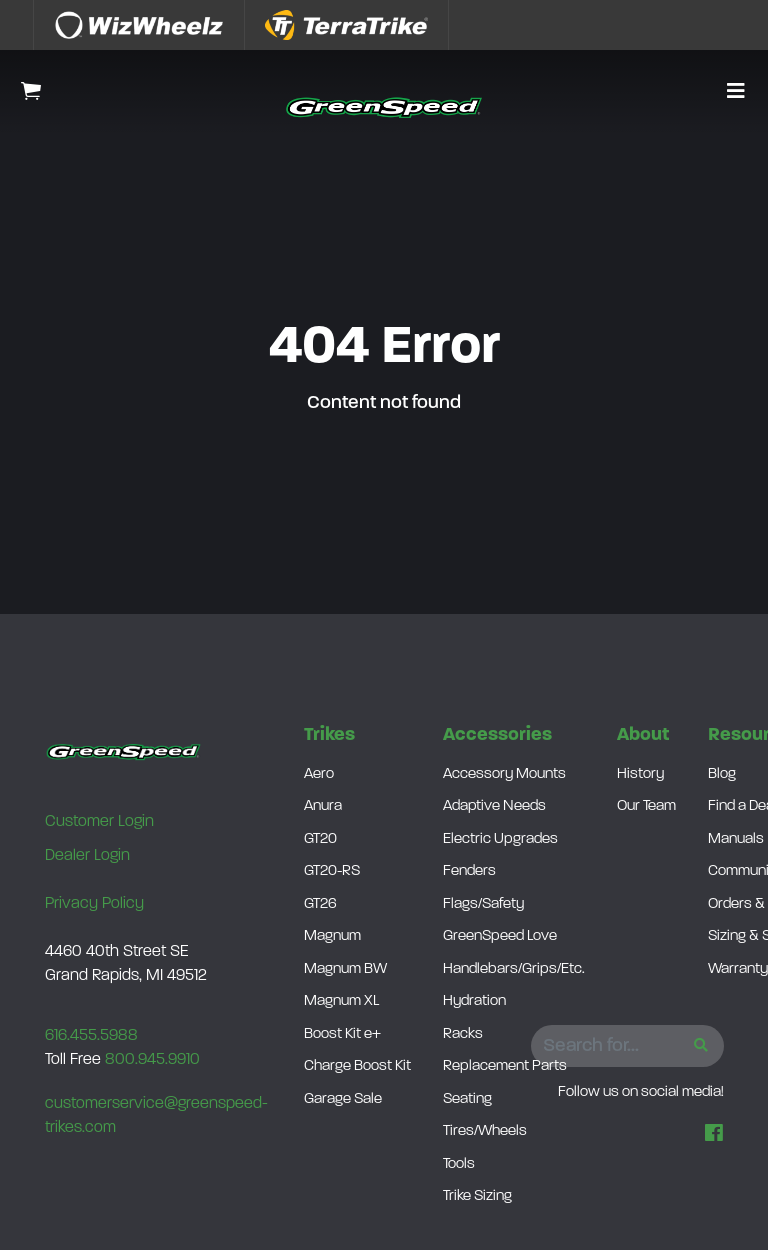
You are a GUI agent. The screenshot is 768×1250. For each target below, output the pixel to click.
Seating (467, 1099)
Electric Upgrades (500, 839)
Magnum (332, 936)
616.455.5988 (91, 1036)
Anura (323, 806)
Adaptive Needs (494, 806)
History (640, 774)
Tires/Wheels (485, 1131)
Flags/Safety (483, 904)
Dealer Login (87, 856)
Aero (319, 774)
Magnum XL (341, 1001)
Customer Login (99, 822)
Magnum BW (345, 969)
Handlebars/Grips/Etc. (514, 969)
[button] (736, 93)
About (643, 735)
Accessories (497, 735)
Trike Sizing (477, 1196)
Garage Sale (343, 1099)
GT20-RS (332, 871)
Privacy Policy (94, 904)
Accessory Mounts (504, 774)
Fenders (469, 871)
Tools (459, 1164)
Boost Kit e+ (342, 1034)
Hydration (474, 1001)
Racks (463, 1034)
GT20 (320, 839)
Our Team (646, 806)
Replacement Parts (505, 1066)
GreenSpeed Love (500, 936)
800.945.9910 (152, 1060)
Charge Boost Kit (357, 1066)
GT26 (320, 904)
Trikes (329, 735)
